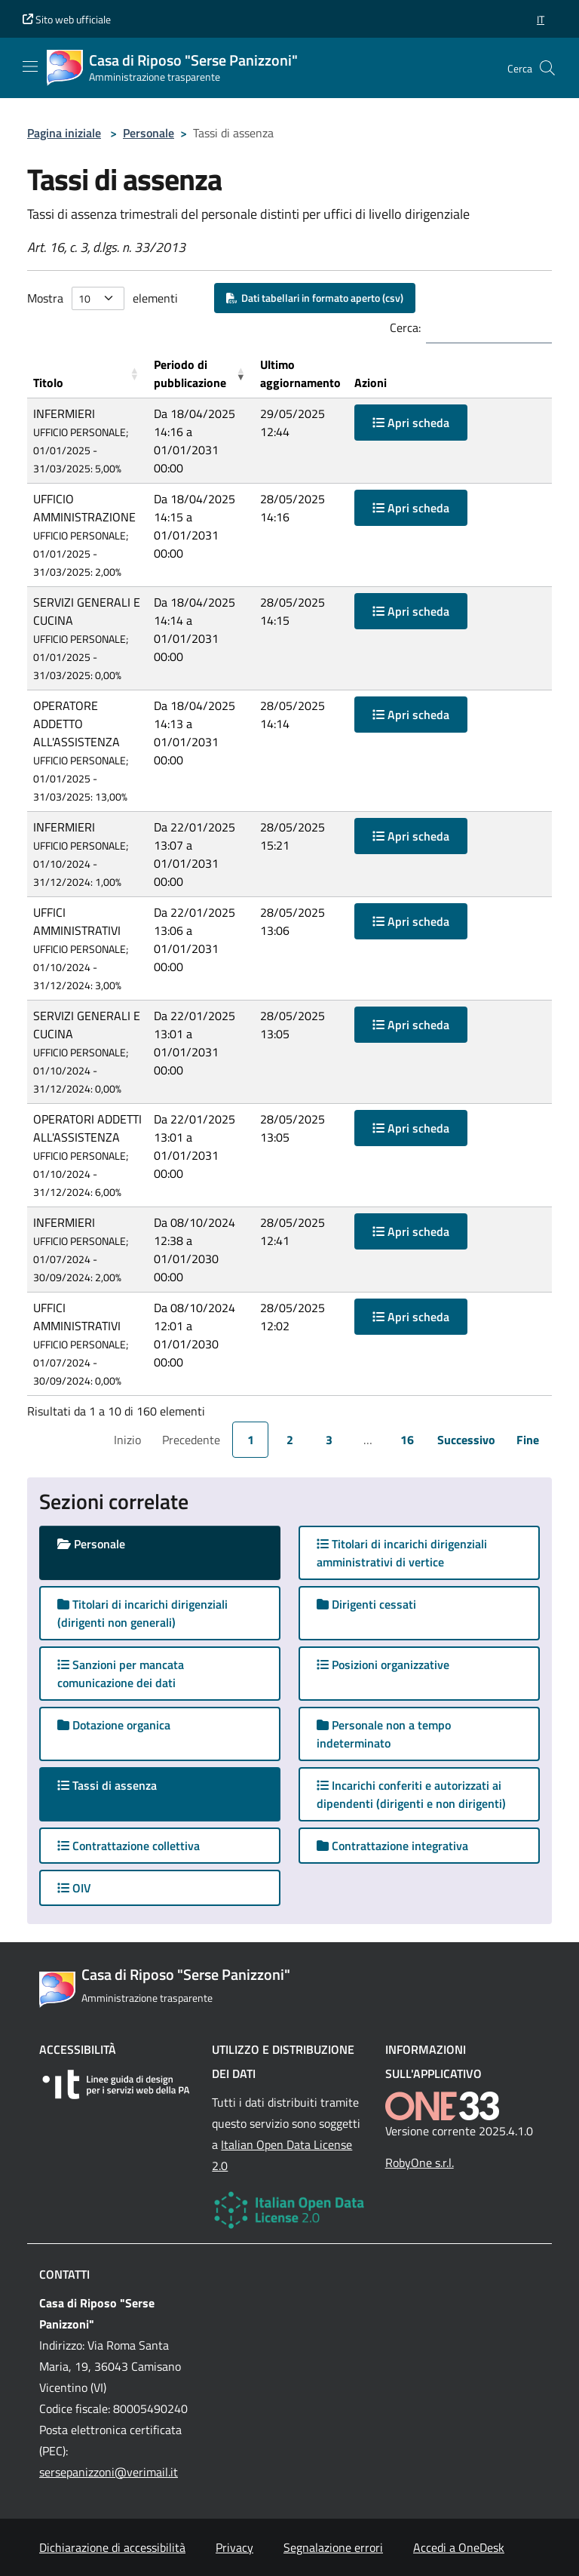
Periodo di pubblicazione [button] (190, 373)
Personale (148, 133)
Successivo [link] (466, 1440)
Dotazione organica (113, 1725)
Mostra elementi (102, 298)
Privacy (234, 2547)
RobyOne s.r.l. (419, 2162)
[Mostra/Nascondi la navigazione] (30, 66)
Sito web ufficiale (67, 19)
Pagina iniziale (64, 133)
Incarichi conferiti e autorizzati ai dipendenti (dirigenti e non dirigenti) (411, 1794)
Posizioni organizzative (383, 1664)
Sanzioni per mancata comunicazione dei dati (120, 1673)
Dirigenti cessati (366, 1604)
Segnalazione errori (333, 2547)
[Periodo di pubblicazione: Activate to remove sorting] (201, 373)
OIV (74, 1888)
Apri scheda (410, 422)
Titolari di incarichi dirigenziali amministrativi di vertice (402, 1553)
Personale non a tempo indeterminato (384, 1734)
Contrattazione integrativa (392, 1846)
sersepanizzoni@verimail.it (108, 2472)
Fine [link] (527, 1440)
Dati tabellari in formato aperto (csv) (314, 298)
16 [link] (407, 1440)
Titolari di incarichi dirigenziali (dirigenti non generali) (142, 1613)
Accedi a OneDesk (458, 2547)
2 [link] (289, 1440)
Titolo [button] (48, 382)
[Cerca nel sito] (547, 68)
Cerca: (405, 327)
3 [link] (329, 1440)
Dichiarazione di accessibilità (112, 2547)
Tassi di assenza (121, 1784)
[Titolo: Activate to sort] (87, 373)
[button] (540, 19)
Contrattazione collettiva (128, 1846)
